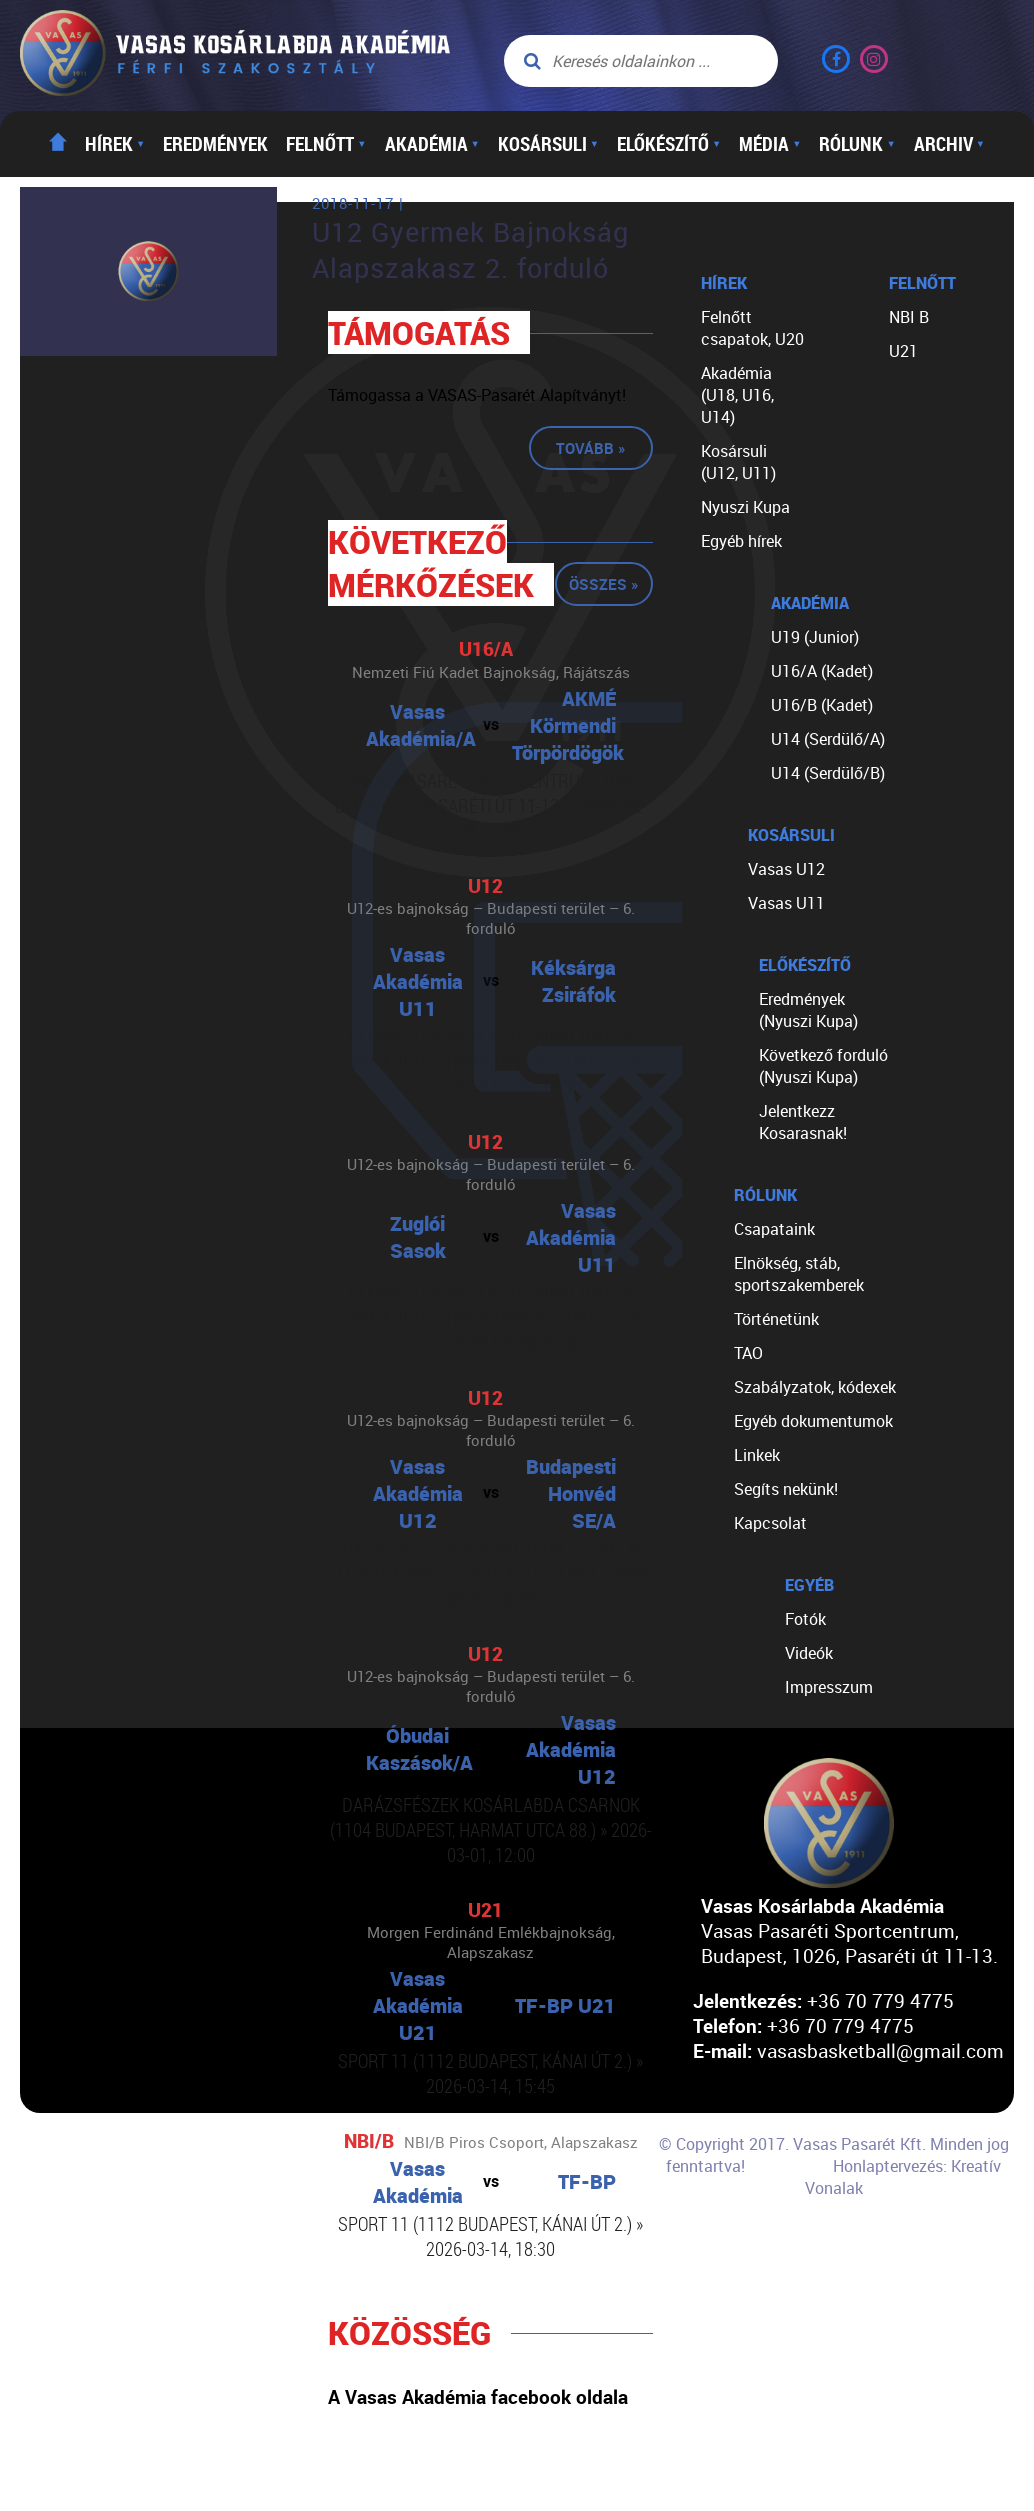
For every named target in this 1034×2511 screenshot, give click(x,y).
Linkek (757, 1455)
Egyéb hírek (741, 541)
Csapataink (774, 1229)
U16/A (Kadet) (822, 671)
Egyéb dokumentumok (813, 1421)
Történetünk (776, 1319)
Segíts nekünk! (786, 1489)
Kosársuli (548, 144)
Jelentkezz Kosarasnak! (803, 1122)
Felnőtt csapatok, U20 (752, 328)
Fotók (805, 1619)
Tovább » (591, 448)
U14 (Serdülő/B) (828, 773)
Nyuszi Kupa (745, 507)
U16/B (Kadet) (822, 705)
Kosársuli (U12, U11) (738, 462)
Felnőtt (326, 144)
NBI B (909, 317)
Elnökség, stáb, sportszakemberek (799, 1274)
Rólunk (857, 144)
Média (770, 144)
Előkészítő (669, 144)
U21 (903, 351)
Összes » (604, 584)
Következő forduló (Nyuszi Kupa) (823, 1066)
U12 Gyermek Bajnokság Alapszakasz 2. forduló (470, 250)
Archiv (949, 144)
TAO (748, 1353)
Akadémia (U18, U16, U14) (737, 395)
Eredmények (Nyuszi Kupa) (808, 1010)
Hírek (115, 144)
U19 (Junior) (815, 637)
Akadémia (432, 144)
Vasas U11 (786, 903)
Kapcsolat (770, 1523)
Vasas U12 (786, 869)
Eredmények (215, 144)
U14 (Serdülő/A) (828, 739)
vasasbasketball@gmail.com (880, 2050)
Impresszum (829, 1687)
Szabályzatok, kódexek (815, 1387)
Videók (809, 1653)
